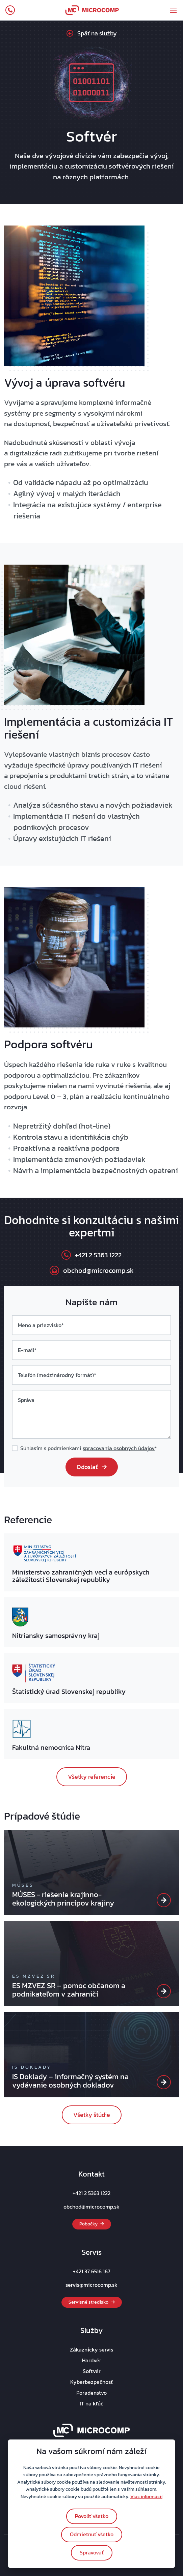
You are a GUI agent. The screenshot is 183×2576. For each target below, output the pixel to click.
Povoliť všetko (91, 2516)
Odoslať (92, 1466)
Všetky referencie (91, 1776)
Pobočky (91, 2223)
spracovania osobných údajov (119, 1448)
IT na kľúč (91, 2403)
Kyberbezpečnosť (91, 2382)
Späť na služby (92, 33)
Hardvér (91, 2360)
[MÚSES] (164, 1900)
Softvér (92, 2371)
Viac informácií (146, 2496)
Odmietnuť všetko (91, 2534)
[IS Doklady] (164, 2082)
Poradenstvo (91, 2393)
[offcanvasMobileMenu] (173, 10)
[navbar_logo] (92, 10)
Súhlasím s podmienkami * (88, 1448)
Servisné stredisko (92, 2302)
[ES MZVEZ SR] (164, 1991)
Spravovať (92, 2552)
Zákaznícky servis (91, 2349)
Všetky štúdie (91, 2114)
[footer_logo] (91, 2430)
